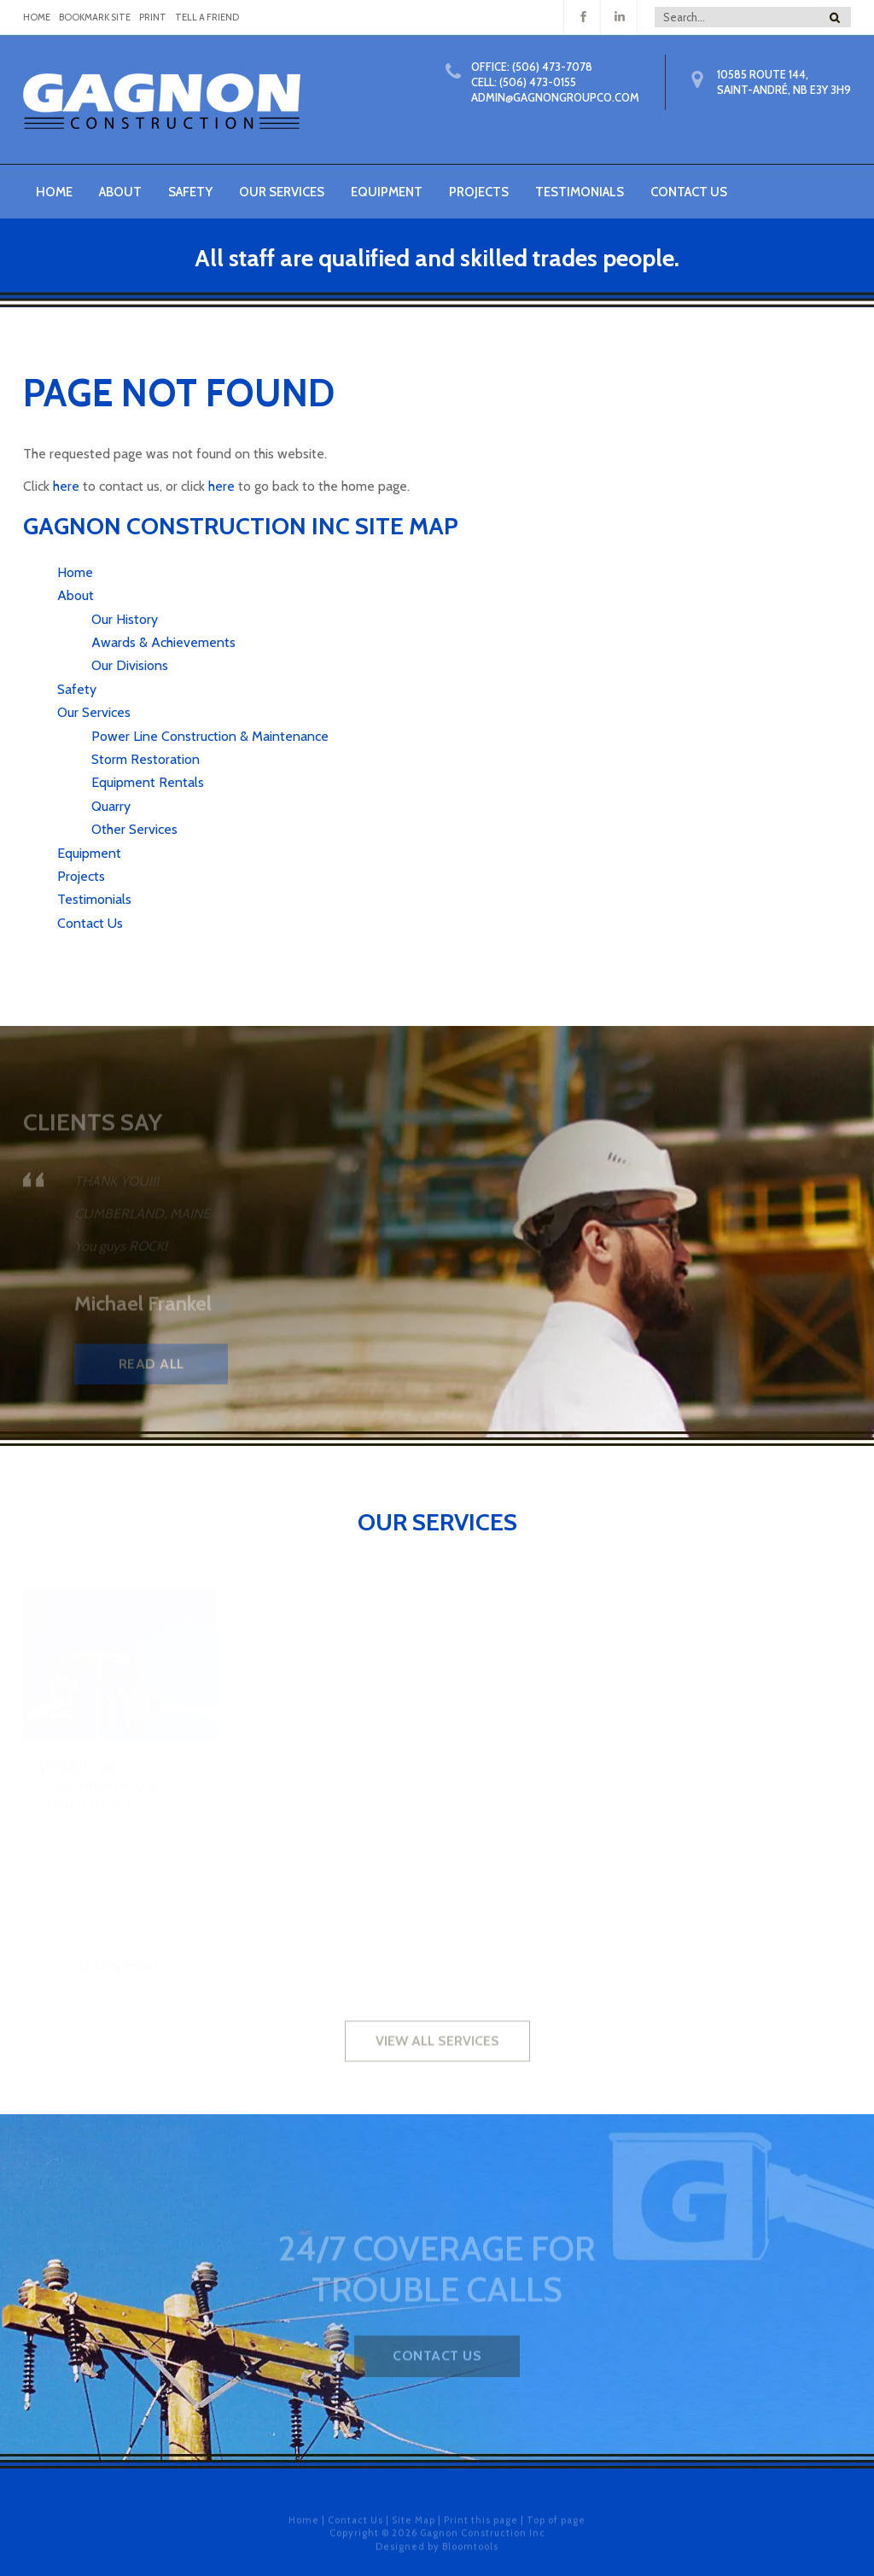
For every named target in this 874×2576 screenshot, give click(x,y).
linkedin (619, 17)
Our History (124, 619)
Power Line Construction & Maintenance (210, 736)
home (36, 17)
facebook (582, 17)
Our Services (281, 192)
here (66, 486)
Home (54, 192)
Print (152, 17)
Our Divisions (129, 665)
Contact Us (688, 192)
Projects (479, 192)
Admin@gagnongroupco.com (555, 97)
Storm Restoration (145, 759)
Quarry (111, 806)
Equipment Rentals (147, 782)
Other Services (134, 829)
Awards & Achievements (163, 642)
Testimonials (579, 192)
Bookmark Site (95, 17)
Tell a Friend (207, 17)
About (120, 192)
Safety (190, 192)
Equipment (386, 192)
